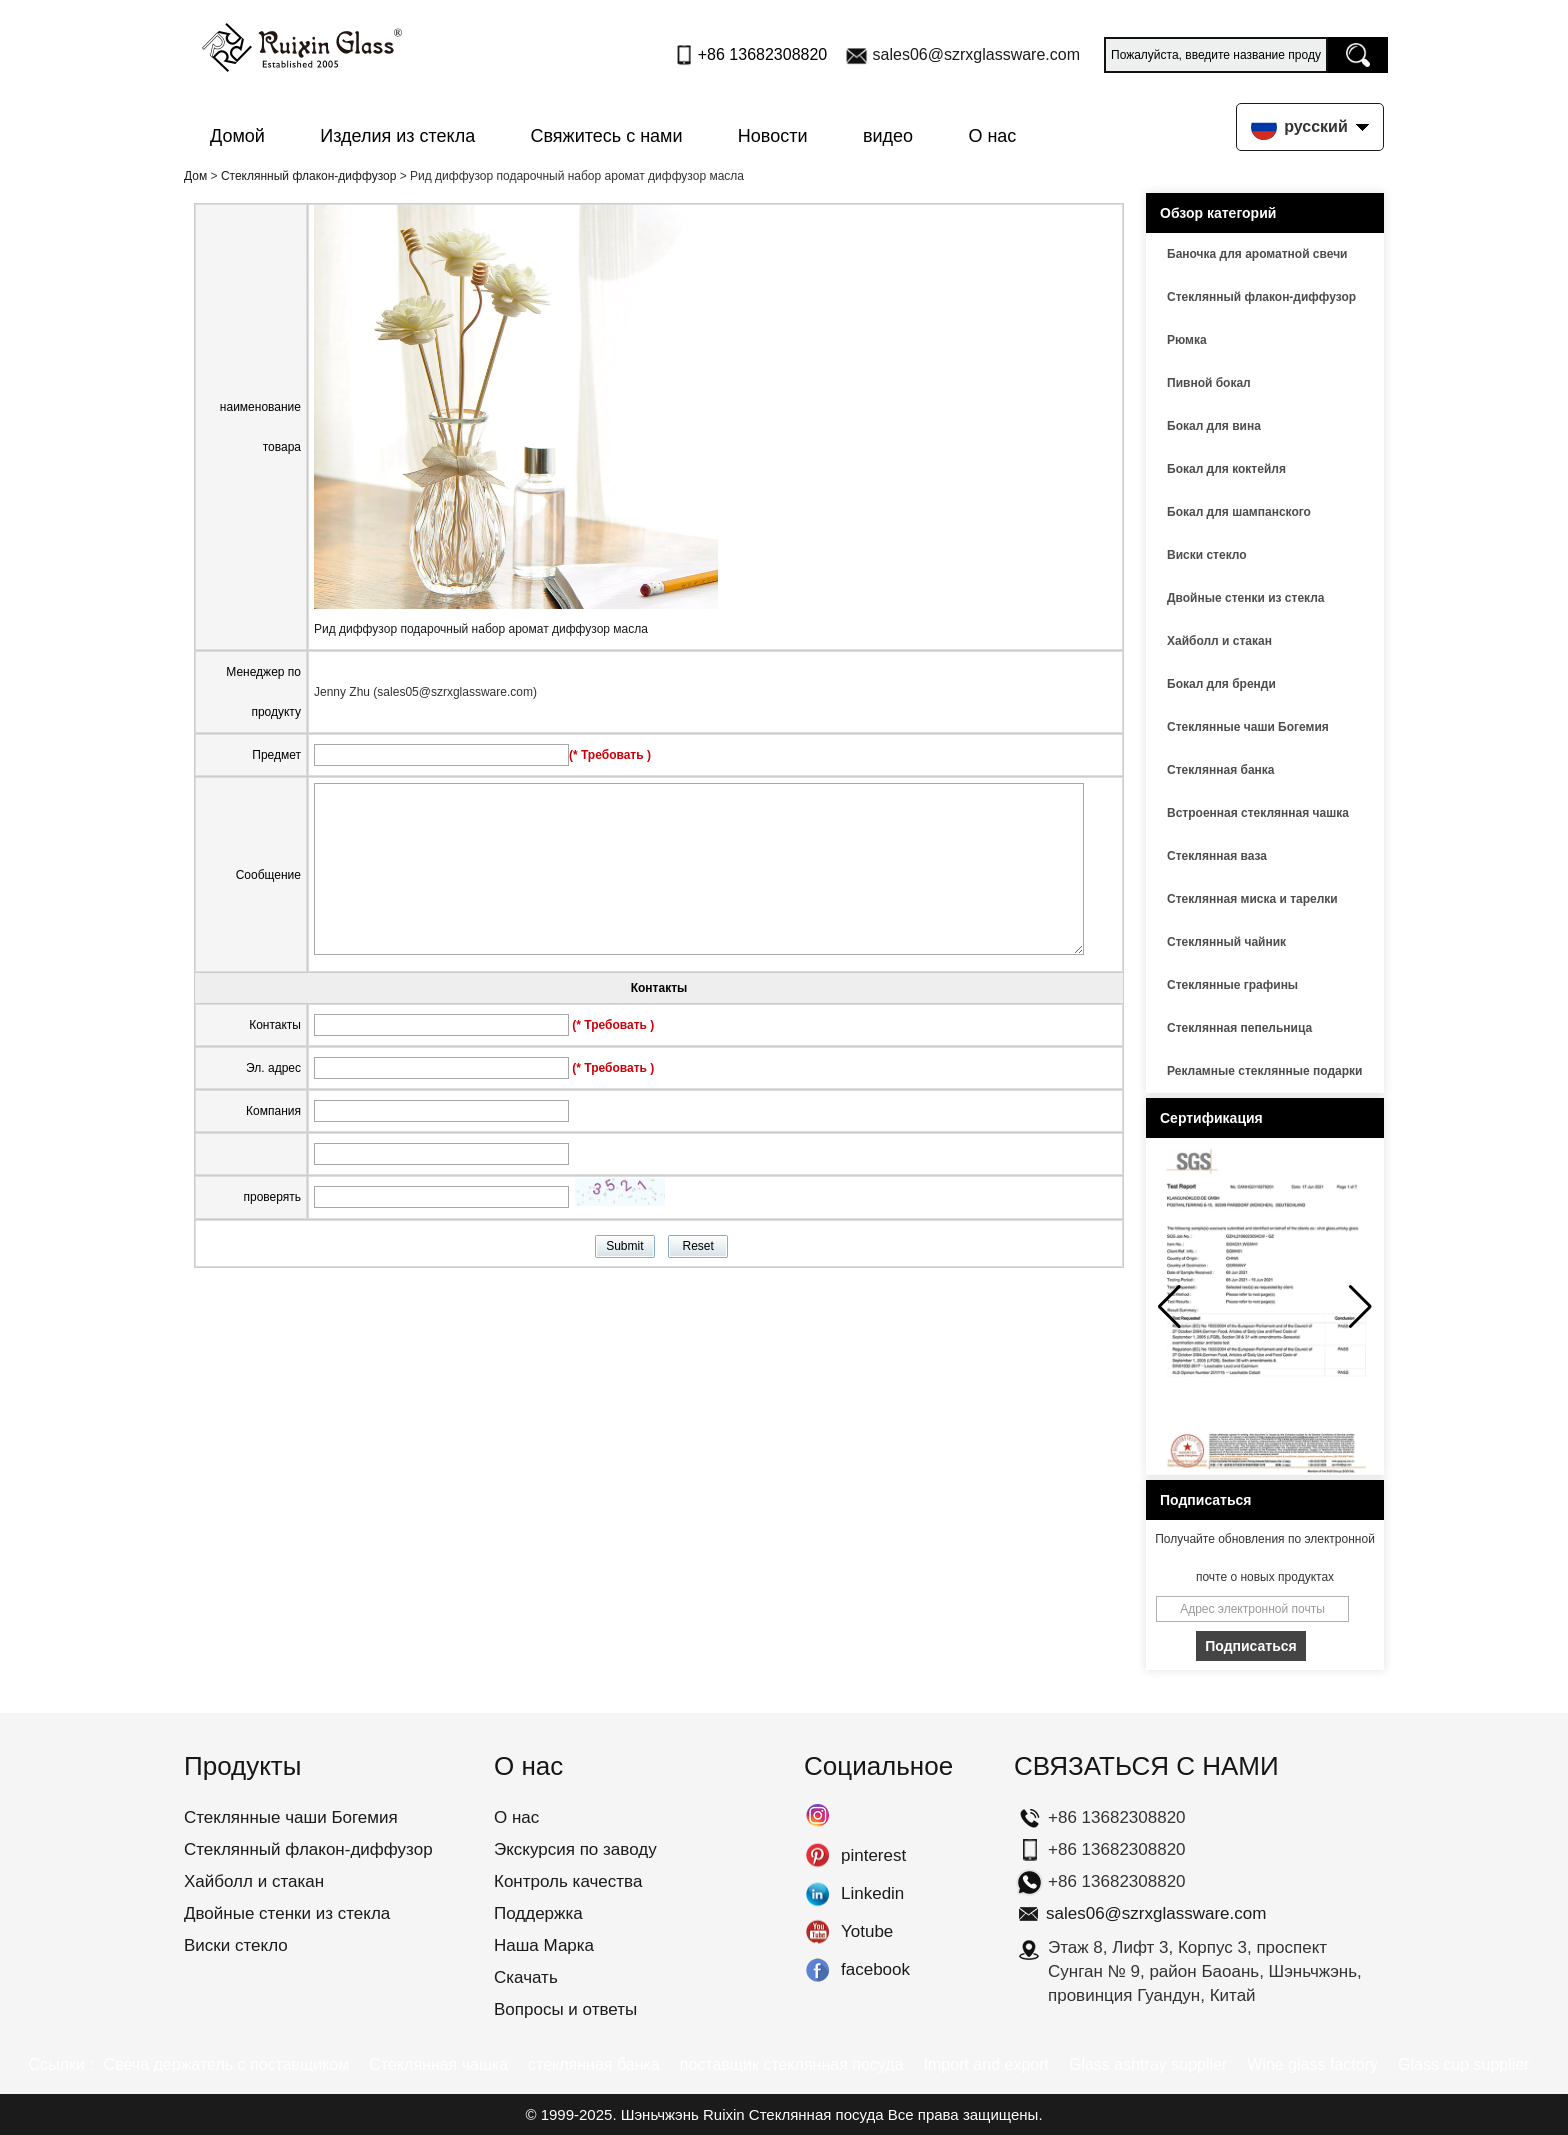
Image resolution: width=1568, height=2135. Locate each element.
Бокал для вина (1214, 426)
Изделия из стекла (397, 136)
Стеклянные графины (1232, 985)
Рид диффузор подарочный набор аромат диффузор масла (481, 629)
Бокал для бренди (1221, 684)
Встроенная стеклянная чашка (1258, 813)
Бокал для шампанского (1239, 512)
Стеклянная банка (1221, 770)
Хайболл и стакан (1219, 641)
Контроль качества (568, 1881)
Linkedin (817, 1894)
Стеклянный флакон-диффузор (309, 176)
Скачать (526, 1977)
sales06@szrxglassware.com (976, 54)
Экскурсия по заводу (575, 1849)
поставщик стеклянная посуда (792, 2064)
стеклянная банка (594, 2064)
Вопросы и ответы (565, 2009)
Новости (773, 136)
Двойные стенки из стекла (1246, 598)
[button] (1360, 1307)
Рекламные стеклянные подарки (1264, 1071)
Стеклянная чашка (438, 2064)
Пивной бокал (1209, 383)
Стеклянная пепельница (1239, 1028)
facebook (817, 1970)
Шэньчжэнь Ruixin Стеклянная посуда (752, 2114)
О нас (992, 136)
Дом (195, 176)
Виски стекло (1207, 555)
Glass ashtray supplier (1148, 2064)
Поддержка (538, 1913)
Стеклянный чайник (1226, 942)
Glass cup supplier (1464, 2064)
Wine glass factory (1312, 2064)
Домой (237, 136)
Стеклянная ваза (1217, 856)
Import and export (986, 2064)
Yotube (817, 1932)
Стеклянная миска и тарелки (1252, 899)
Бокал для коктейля (1226, 469)
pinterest (817, 1856)
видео (888, 136)
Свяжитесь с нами (607, 136)
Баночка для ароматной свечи (1257, 254)
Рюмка (1187, 340)
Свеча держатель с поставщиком (227, 2064)
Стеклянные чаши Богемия (1248, 727)
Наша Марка (544, 1945)
